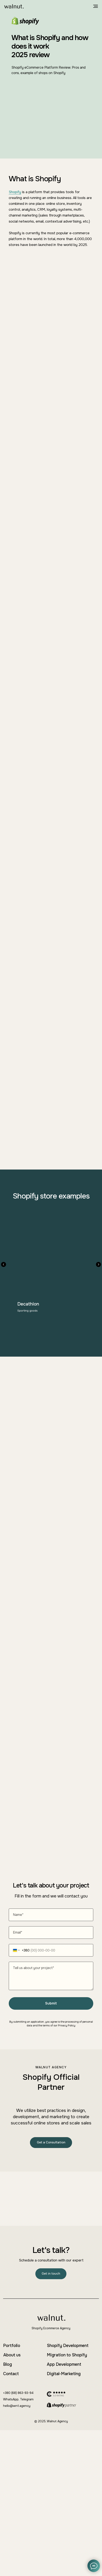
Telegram (27, 2399)
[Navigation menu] (95, 6)
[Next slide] (98, 1264)
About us (12, 2355)
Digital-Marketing (64, 2373)
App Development (64, 2364)
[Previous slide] (3, 1264)
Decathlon (27, 1304)
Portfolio (11, 2345)
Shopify (15, 192)
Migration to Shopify (67, 2355)
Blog (7, 2364)
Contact (11, 2373)
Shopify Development (67, 2345)
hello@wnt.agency (16, 2406)
